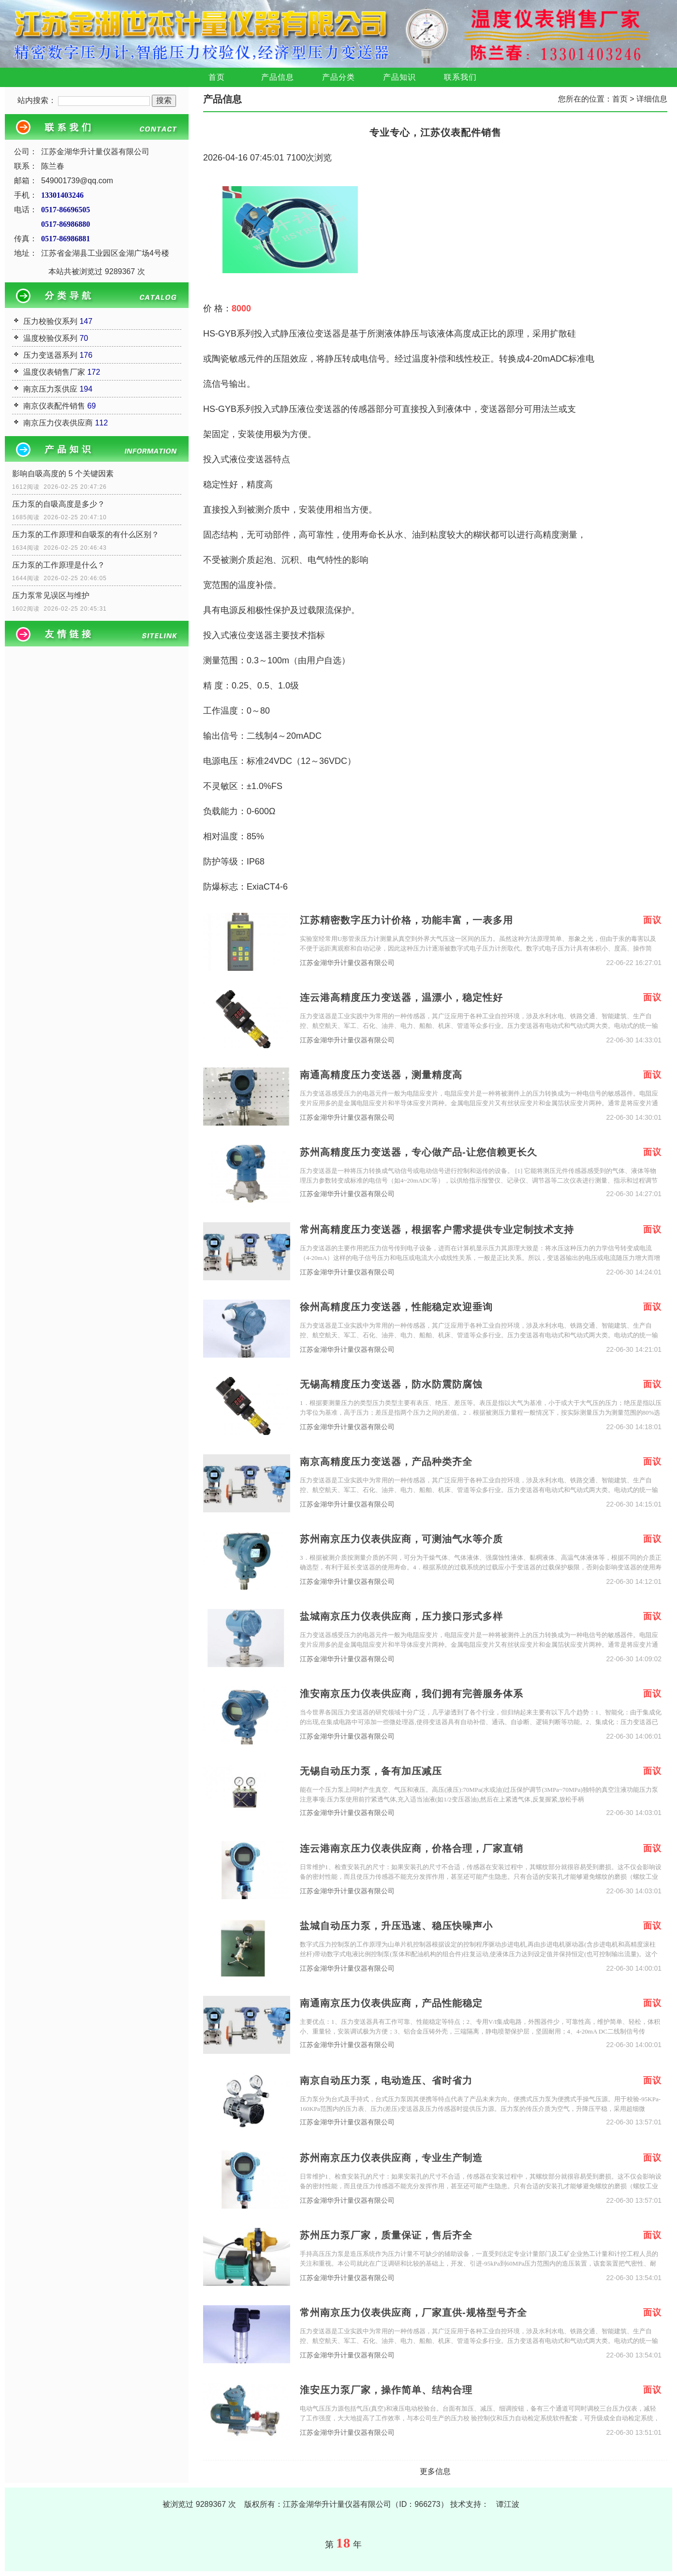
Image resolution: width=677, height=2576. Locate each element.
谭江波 (507, 2504)
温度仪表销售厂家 (54, 372)
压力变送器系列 (50, 355)
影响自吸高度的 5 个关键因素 (63, 473)
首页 (216, 77)
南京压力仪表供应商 (58, 423)
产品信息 (277, 77)
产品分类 (338, 77)
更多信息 (435, 2471)
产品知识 (399, 77)
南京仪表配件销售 (54, 406)
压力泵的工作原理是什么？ (58, 565)
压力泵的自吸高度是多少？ (58, 504)
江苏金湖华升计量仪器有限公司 (347, 962)
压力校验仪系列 (50, 321)
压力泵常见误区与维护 (50, 595)
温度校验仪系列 (50, 338)
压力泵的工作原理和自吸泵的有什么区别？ (85, 534)
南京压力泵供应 (50, 389)
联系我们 (460, 77)
